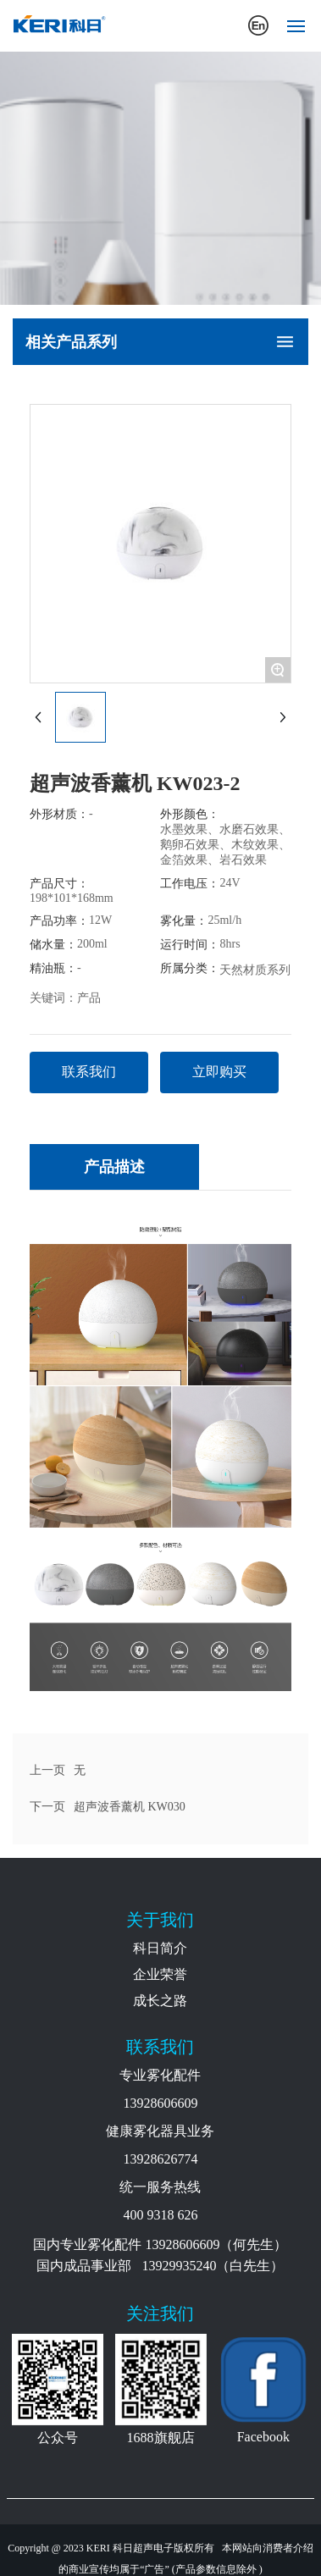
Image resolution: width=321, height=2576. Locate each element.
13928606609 (160, 2103)
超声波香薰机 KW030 (129, 1806)
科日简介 (160, 1948)
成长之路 (160, 2000)
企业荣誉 (160, 1974)
